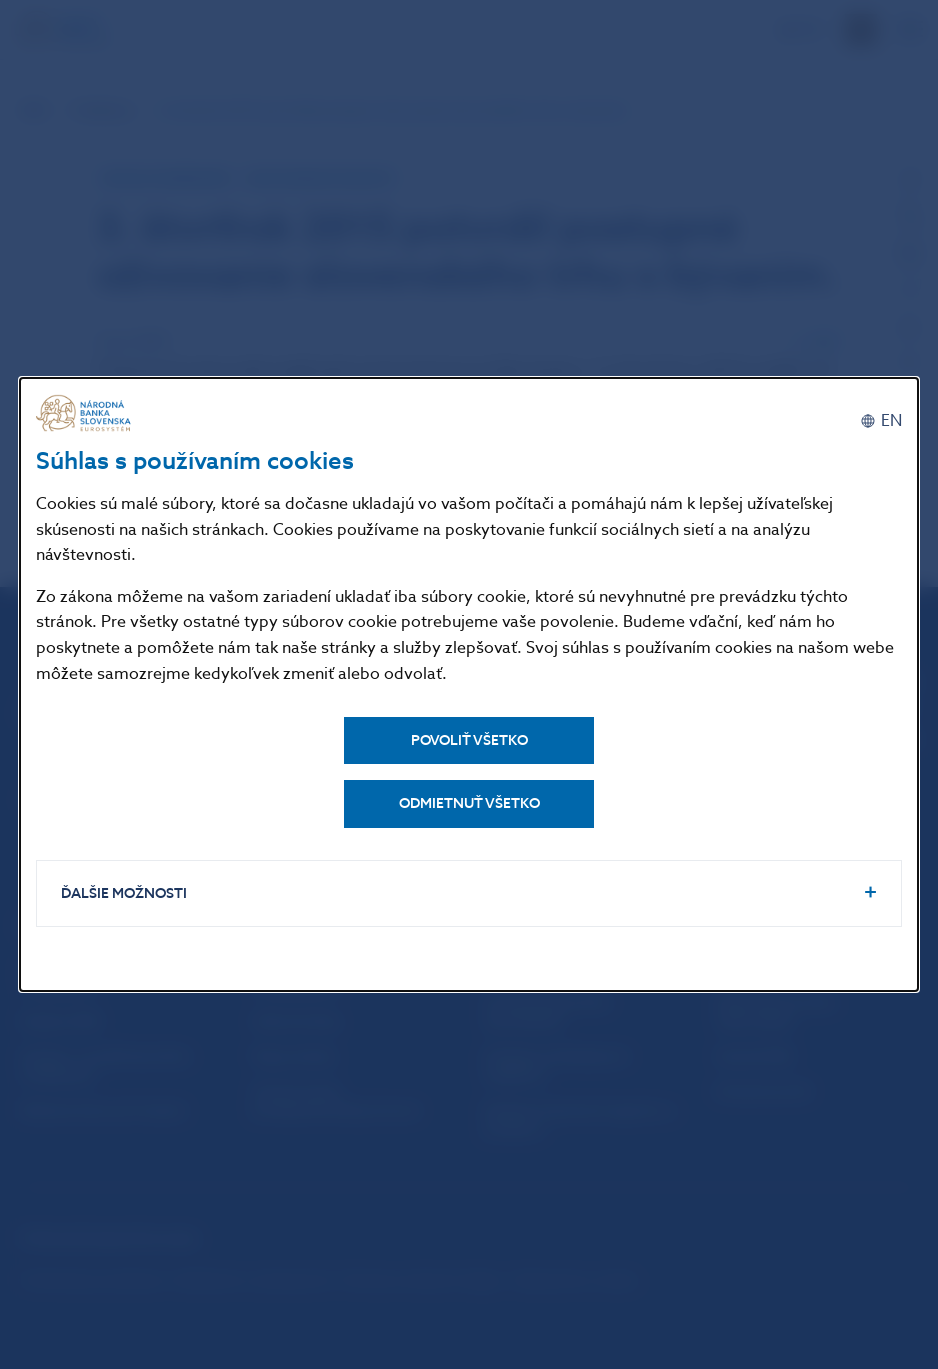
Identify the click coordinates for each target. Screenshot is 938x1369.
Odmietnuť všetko (469, 803)
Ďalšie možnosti (124, 893)
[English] (881, 421)
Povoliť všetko (469, 740)
